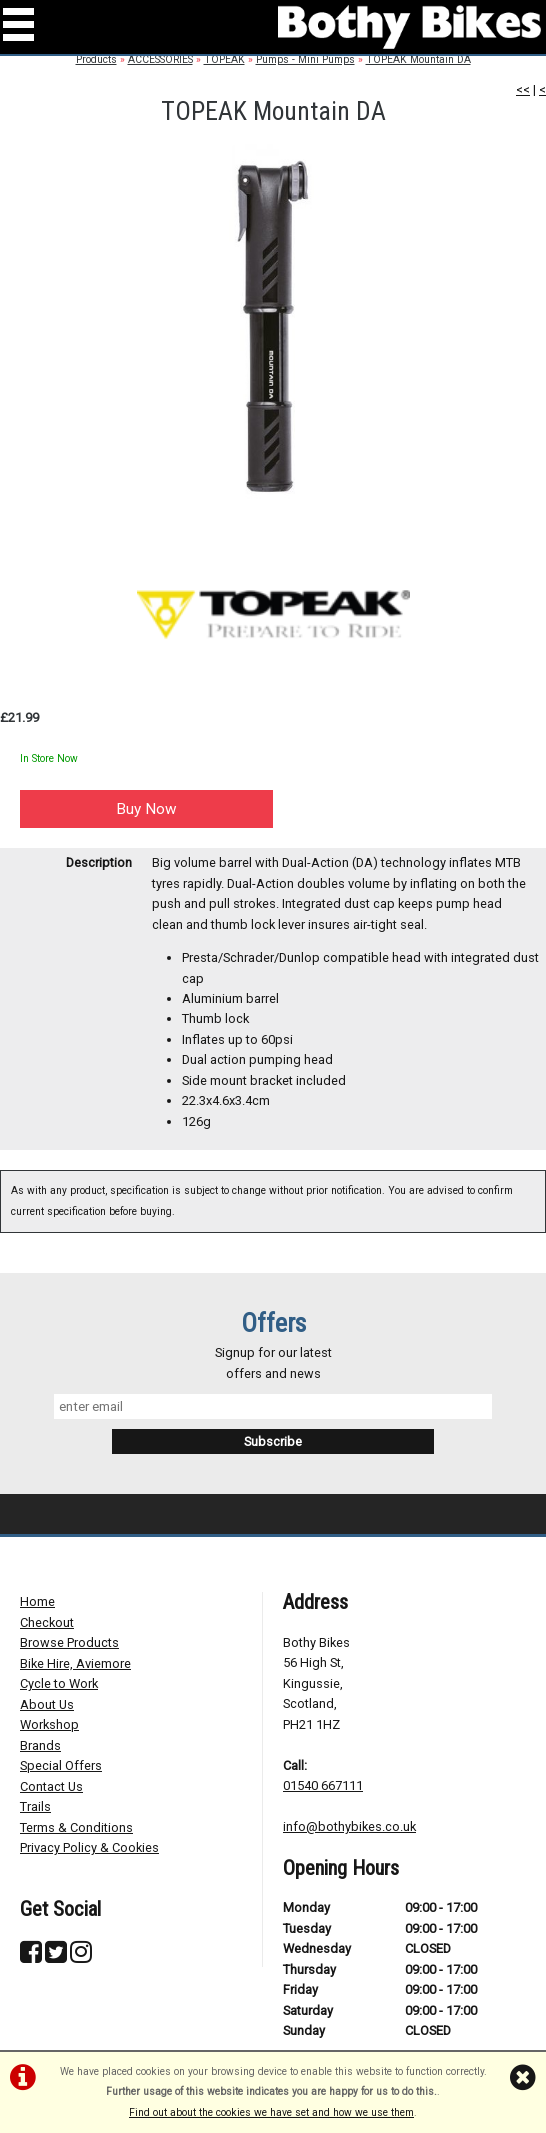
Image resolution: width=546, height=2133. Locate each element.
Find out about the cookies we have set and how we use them (271, 2112)
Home (37, 1601)
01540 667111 (323, 1785)
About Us (47, 1704)
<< (523, 89)
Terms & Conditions (76, 1827)
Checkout (47, 1622)
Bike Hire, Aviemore (75, 1663)
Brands (40, 1745)
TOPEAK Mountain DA (418, 59)
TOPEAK (224, 59)
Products (96, 59)
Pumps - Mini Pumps (305, 59)
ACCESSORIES (160, 59)
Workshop (49, 1724)
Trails (35, 1806)
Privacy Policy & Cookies (89, 1847)
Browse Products (69, 1642)
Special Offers (61, 1765)
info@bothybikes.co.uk (349, 1826)
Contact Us (51, 1786)
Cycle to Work (59, 1683)
